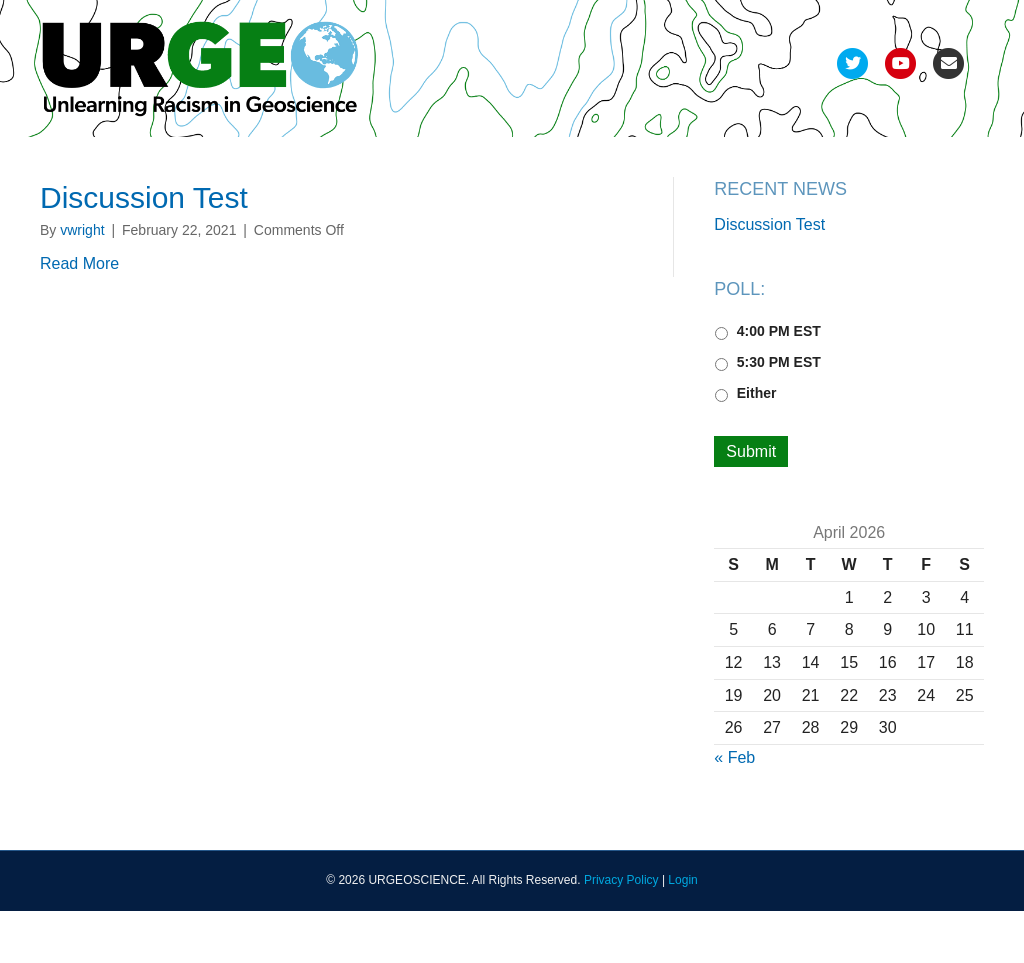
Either (757, 445)
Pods (378, 162)
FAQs (782, 162)
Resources (694, 162)
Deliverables (471, 162)
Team (74, 162)
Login (682, 933)
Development (171, 162)
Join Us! (861, 162)
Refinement (289, 162)
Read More (79, 315)
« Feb (734, 809)
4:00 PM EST (779, 383)
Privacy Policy (621, 933)
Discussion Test (144, 249)
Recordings (585, 162)
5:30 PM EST (779, 414)
